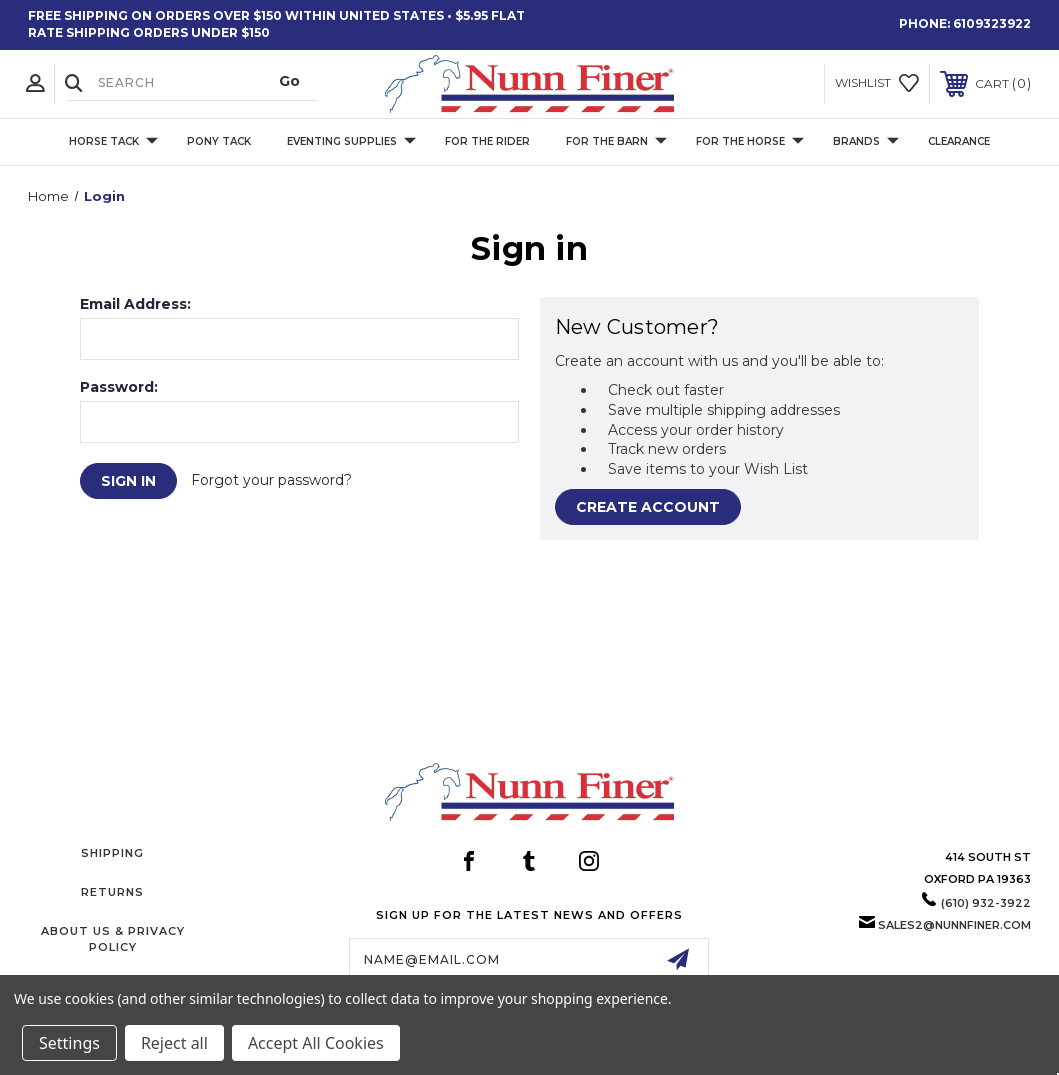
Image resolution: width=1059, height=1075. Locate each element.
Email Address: (135, 304)
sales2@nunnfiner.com (954, 925)
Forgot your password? (271, 480)
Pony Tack (219, 141)
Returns (112, 892)
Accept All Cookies (316, 1043)
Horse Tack (113, 141)
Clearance (959, 141)
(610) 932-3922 (986, 903)
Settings (69, 1043)
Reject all (174, 1043)
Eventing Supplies (351, 141)
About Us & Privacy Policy (113, 938)
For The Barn (616, 141)
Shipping (112, 853)
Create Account (648, 507)
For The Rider (487, 141)
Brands (866, 141)
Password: (119, 387)
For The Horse (750, 141)
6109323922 (992, 23)
